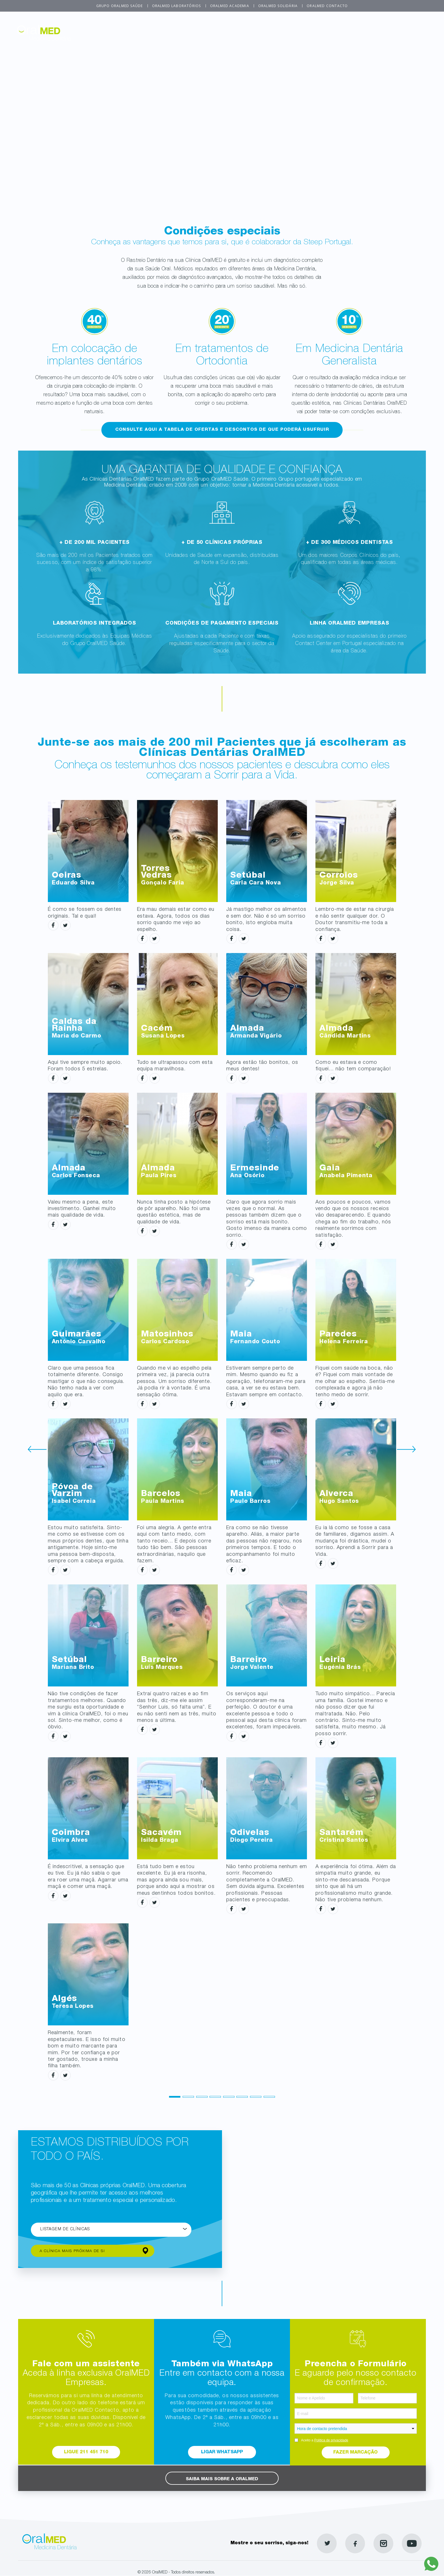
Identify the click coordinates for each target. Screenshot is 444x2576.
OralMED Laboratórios (176, 5)
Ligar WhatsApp (222, 2452)
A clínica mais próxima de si (74, 2251)
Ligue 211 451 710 (86, 2452)
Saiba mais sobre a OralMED (222, 2479)
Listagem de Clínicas (65, 2230)
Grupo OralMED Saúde (119, 5)
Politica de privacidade (331, 2440)
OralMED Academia (229, 5)
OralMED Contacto (327, 5)
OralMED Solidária (278, 5)
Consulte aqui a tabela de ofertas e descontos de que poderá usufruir (222, 430)
